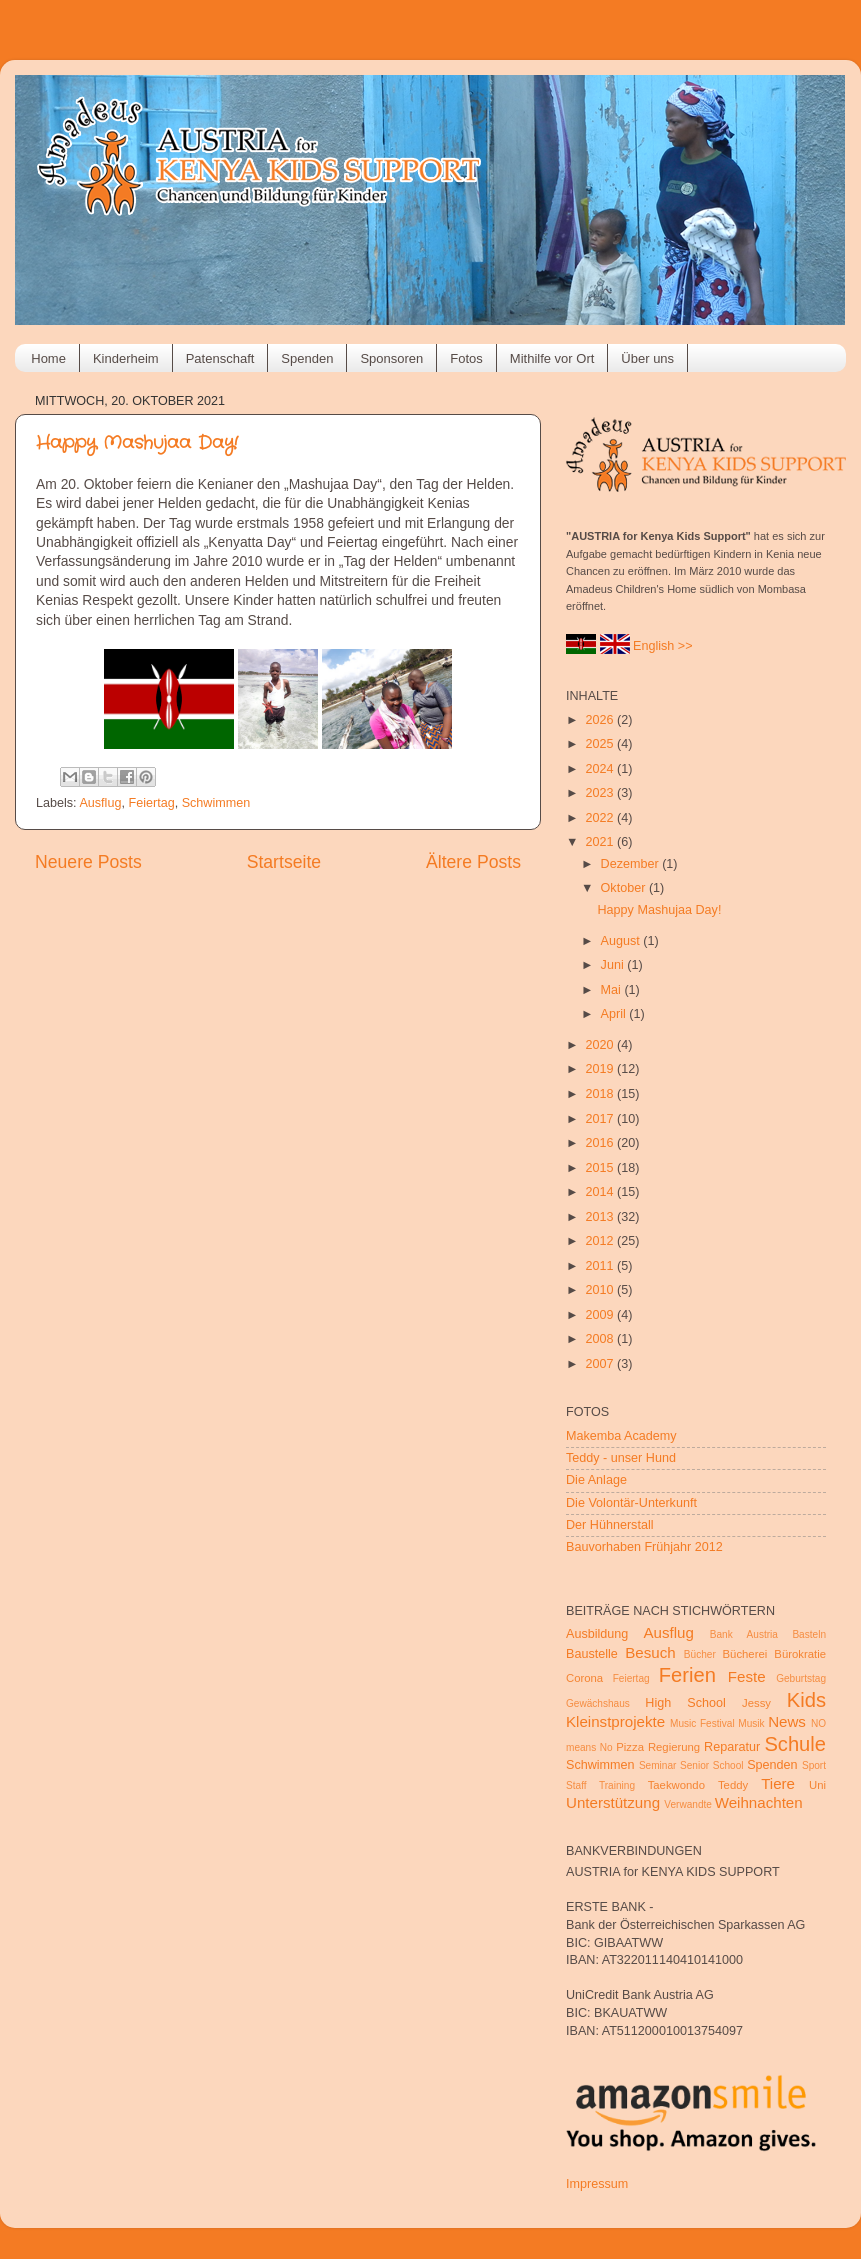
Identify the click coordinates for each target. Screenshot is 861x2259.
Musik (751, 1723)
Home (48, 358)
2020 (601, 1045)
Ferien (687, 1675)
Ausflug (100, 803)
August (622, 941)
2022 (601, 818)
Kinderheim (126, 358)
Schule (795, 1744)
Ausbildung (597, 1634)
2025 (601, 744)
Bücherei (745, 1654)
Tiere (778, 1783)
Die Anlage (596, 1480)
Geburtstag (801, 1678)
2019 (601, 1069)
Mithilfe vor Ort (552, 358)
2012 (601, 1241)
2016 (601, 1143)
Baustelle (592, 1654)
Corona (584, 1678)
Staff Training (600, 1785)
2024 (601, 769)
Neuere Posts (88, 862)
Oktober (625, 888)
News (787, 1721)
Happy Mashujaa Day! (137, 443)
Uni (817, 1785)
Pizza (630, 1747)
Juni (614, 965)
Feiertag (151, 803)
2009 (601, 1315)
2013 (601, 1217)
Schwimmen (216, 803)
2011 (601, 1266)
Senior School (712, 1765)
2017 (601, 1119)
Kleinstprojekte (615, 1721)
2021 (601, 842)
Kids (806, 1700)
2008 (601, 1339)
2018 (601, 1094)
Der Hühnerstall (610, 1525)
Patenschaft (220, 358)
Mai (613, 990)
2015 (601, 1168)
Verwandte (688, 1804)
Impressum (597, 2184)
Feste (747, 1676)
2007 (601, 1364)
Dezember (632, 864)
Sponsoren (391, 358)
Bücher (700, 1654)
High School (685, 1703)
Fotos (466, 358)
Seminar (658, 1765)
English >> (663, 646)
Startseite (284, 862)
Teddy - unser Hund (621, 1458)
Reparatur (732, 1747)
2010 (601, 1290)
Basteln (809, 1634)
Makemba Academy (621, 1436)
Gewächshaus (598, 1703)
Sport (814, 1765)
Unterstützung (613, 1802)
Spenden (307, 358)
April (615, 1014)
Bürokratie (800, 1654)
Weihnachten (759, 1802)
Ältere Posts (473, 862)
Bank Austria (744, 1634)
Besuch (650, 1652)
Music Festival (702, 1723)
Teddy (733, 1785)
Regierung (674, 1747)
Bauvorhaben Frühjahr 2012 (644, 1547)
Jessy (756, 1703)
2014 (601, 1192)
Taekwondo (676, 1785)
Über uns (647, 358)
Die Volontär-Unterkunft (631, 1503)
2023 (601, 793)
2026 (601, 720)
